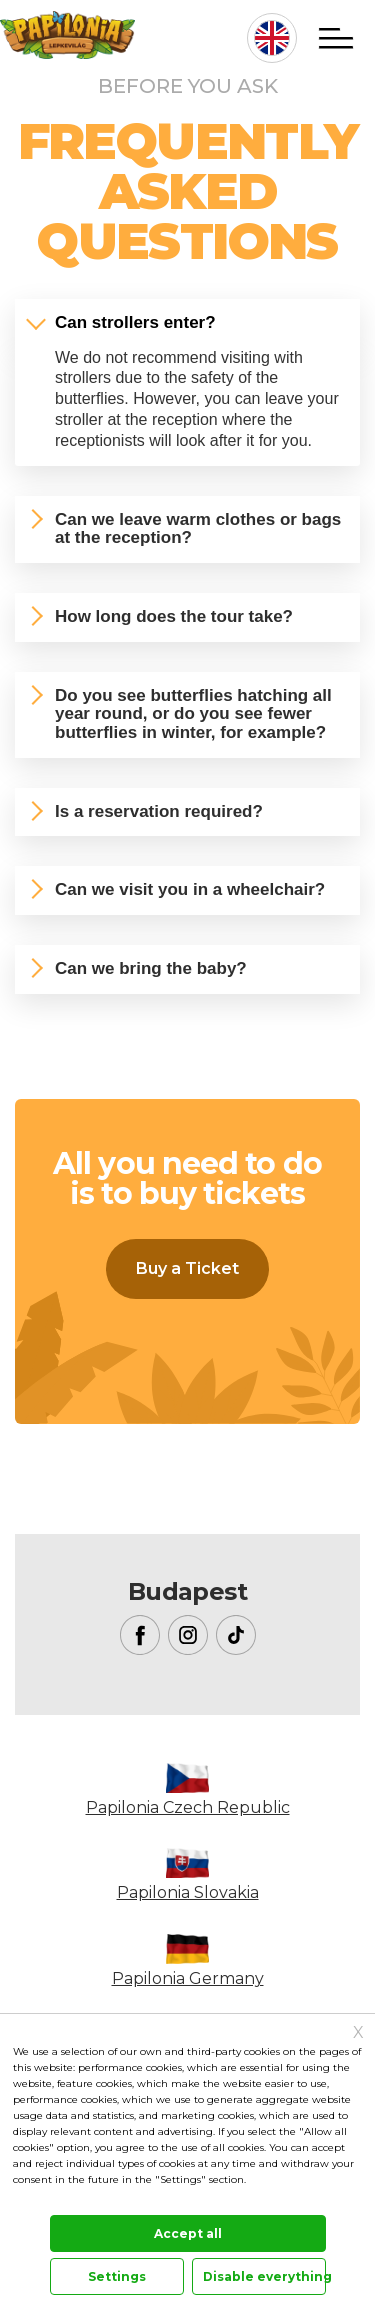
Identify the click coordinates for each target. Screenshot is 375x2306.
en (272, 38)
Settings (117, 2276)
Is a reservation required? (159, 811)
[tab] (187, 323)
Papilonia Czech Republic (188, 1807)
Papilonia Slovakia (188, 1892)
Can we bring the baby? (151, 968)
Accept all (188, 2233)
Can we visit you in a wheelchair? (190, 889)
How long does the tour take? (174, 616)
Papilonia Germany (188, 1978)
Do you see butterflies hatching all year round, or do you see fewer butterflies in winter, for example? (193, 714)
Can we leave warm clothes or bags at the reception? (198, 529)
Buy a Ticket (187, 1268)
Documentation (49, 2201)
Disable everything (264, 2276)
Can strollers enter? (135, 322)
